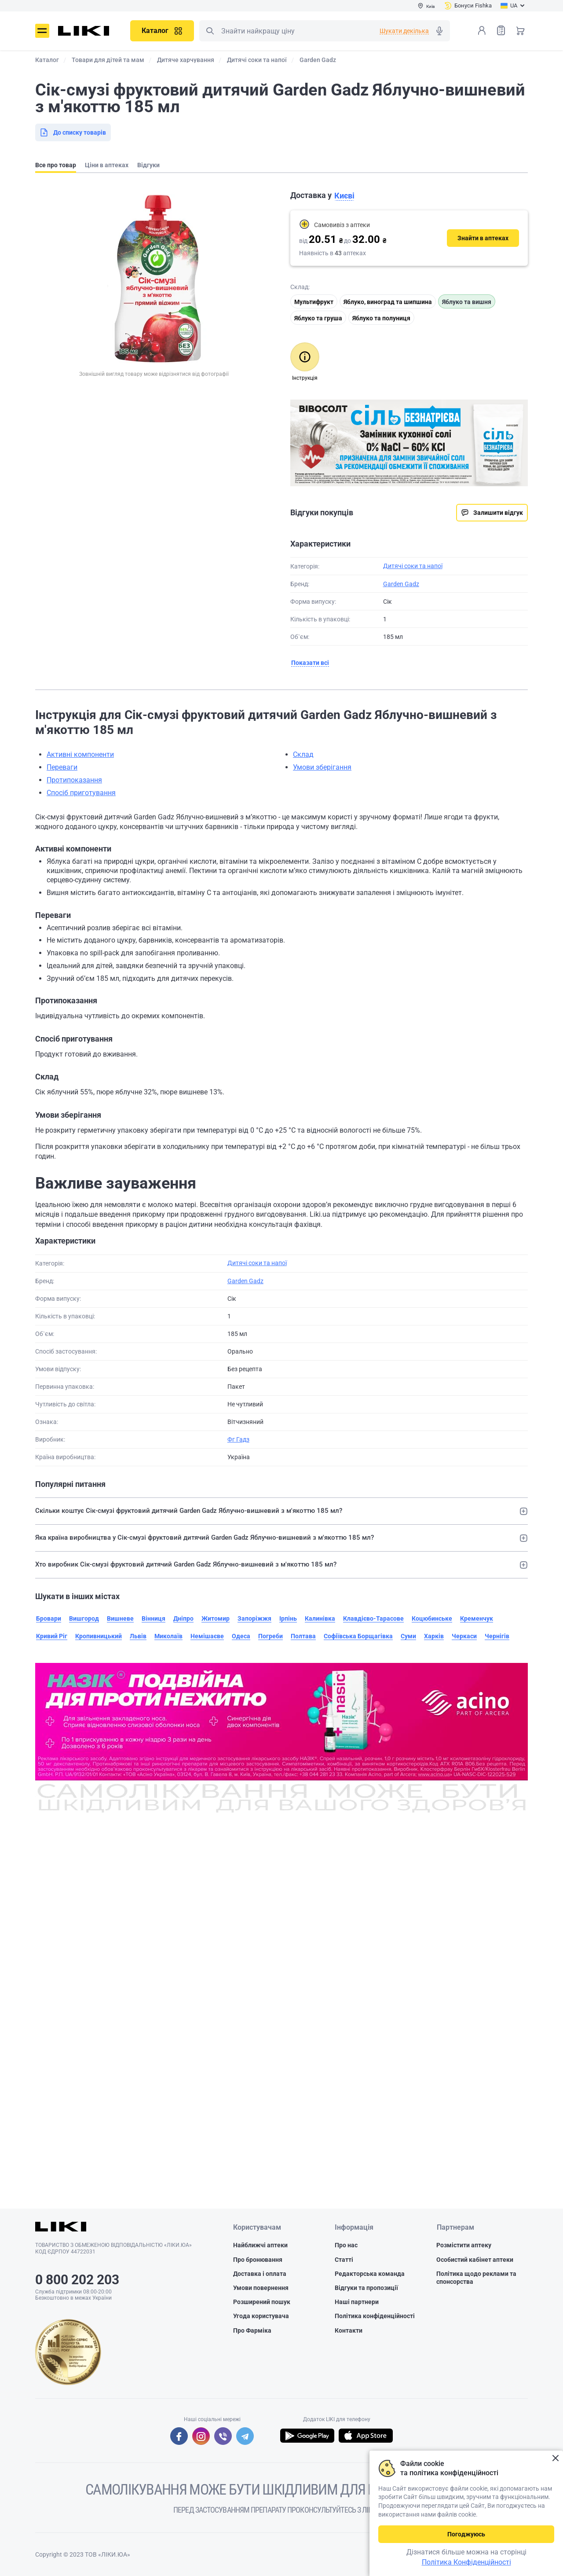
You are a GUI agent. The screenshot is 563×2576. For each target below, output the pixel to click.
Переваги (62, 767)
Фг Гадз (238, 1439)
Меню (42, 31)
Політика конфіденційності (375, 2316)
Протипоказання (74, 780)
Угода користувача (261, 2316)
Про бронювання (257, 2259)
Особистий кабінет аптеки (474, 2259)
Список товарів (501, 30)
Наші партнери (357, 2301)
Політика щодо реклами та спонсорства (476, 2277)
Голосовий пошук (439, 31)
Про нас (346, 2245)
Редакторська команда (370, 2273)
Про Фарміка (252, 2330)
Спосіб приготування (81, 793)
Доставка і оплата (259, 2273)
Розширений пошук (261, 2301)
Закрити (555, 2458)
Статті (344, 2259)
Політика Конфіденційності (466, 2562)
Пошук (209, 30)
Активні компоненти (80, 754)
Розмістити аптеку (463, 2245)
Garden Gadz (401, 583)
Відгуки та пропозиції (366, 2287)
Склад (303, 754)
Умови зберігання (322, 767)
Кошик (520, 30)
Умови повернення (261, 2287)
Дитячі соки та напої (412, 565)
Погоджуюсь (466, 2534)
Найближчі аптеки (260, 2245)
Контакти (348, 2330)
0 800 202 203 (77, 2279)
